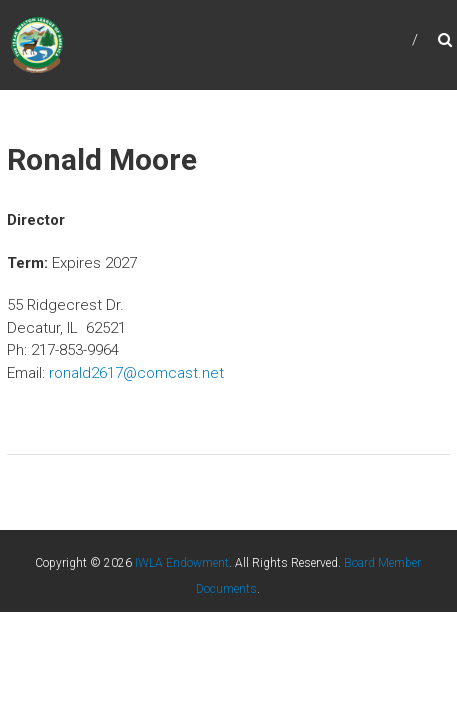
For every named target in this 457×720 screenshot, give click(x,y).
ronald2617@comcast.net (136, 373)
